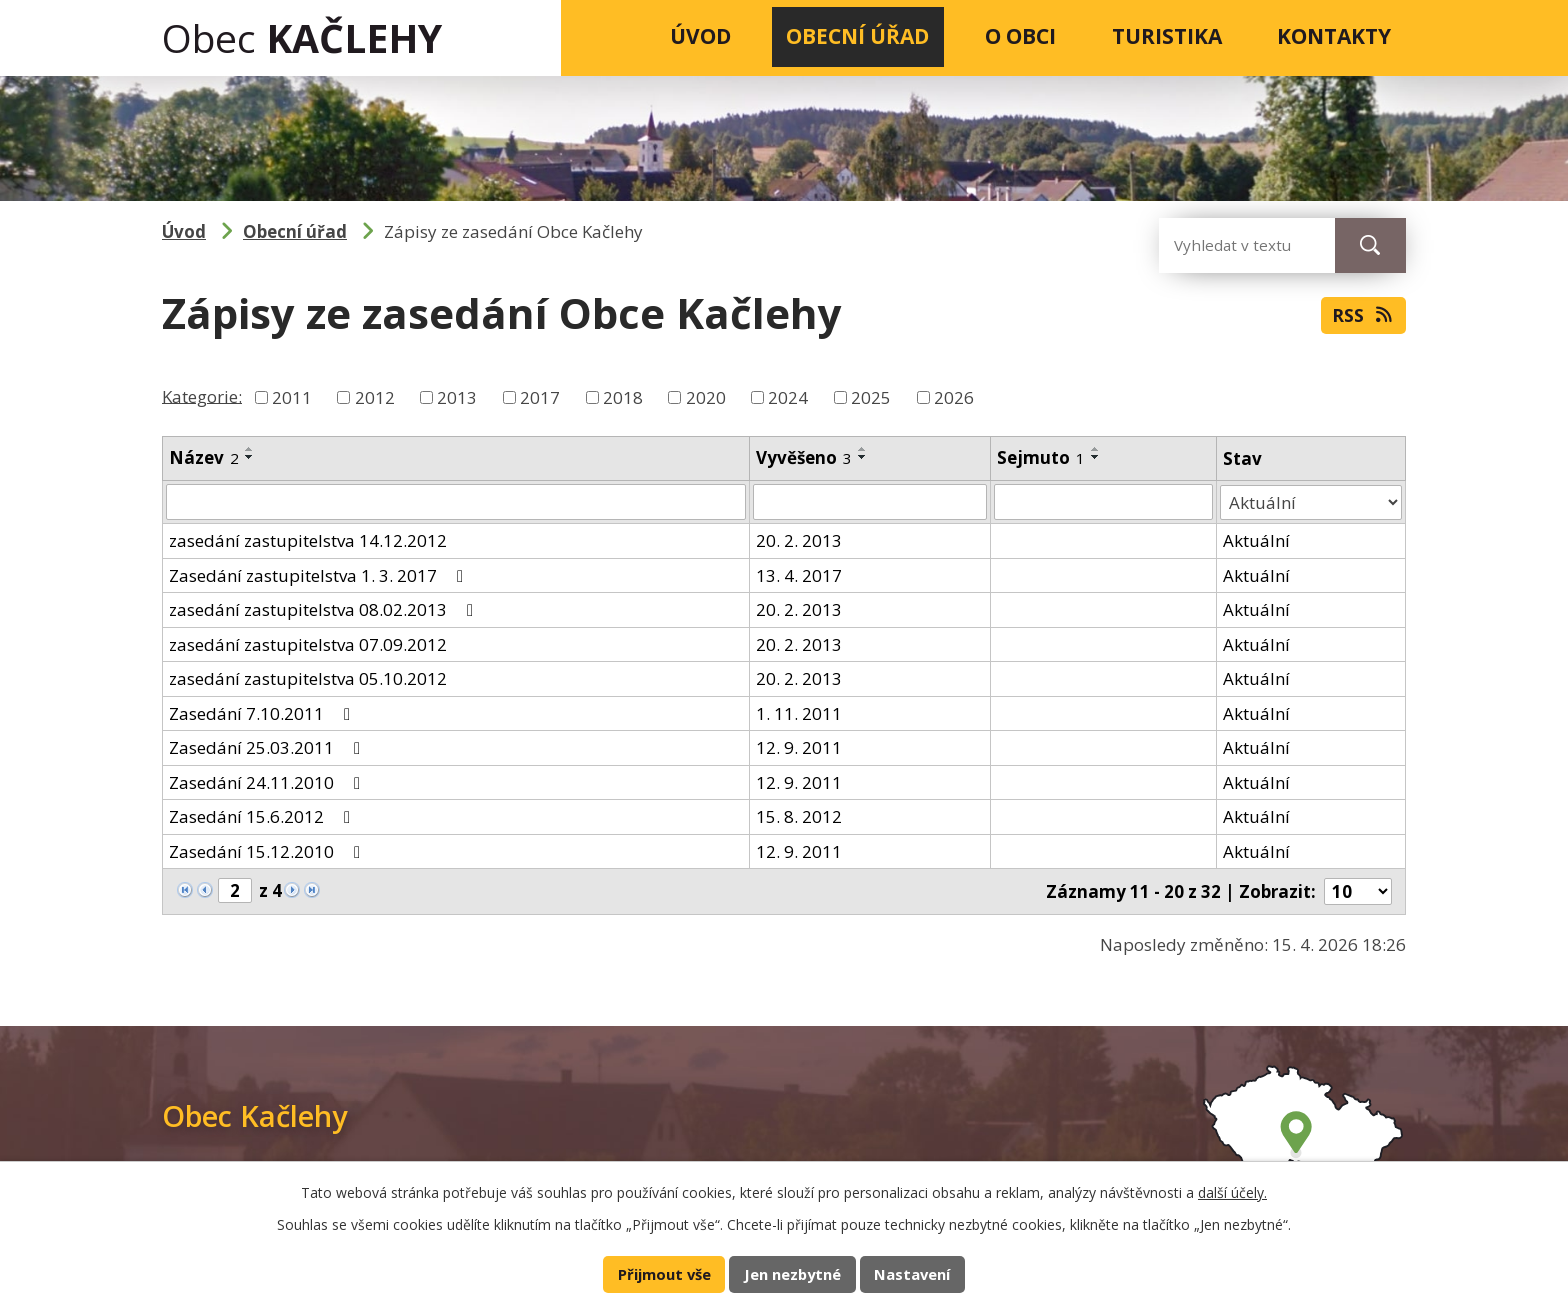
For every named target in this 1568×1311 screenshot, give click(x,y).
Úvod (700, 36)
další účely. (1232, 1192)
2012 (375, 397)
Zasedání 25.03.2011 (268, 747)
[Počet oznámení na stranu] (1358, 891)
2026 (954, 397)
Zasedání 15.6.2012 (263, 816)
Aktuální (1256, 540)
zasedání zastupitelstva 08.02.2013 (325, 609)
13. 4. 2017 (799, 575)
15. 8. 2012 (799, 816)
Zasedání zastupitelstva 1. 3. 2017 (320, 575)
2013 (457, 397)
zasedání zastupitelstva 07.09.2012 (308, 644)
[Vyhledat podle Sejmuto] (1103, 502)
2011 (292, 397)
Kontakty (1334, 36)
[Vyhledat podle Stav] (1311, 502)
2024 (788, 397)
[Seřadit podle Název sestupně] (250, 457)
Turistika (1167, 36)
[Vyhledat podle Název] (456, 502)
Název (204, 457)
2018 (623, 397)
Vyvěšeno (804, 457)
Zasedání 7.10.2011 (263, 713)
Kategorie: (202, 395)
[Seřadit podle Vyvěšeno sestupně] (863, 457)
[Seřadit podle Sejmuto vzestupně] (1096, 449)
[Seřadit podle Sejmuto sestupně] (1096, 457)
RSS (1363, 315)
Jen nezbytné (792, 1274)
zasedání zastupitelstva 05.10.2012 (308, 678)
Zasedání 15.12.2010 (268, 851)
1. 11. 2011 (799, 713)
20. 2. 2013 (799, 540)
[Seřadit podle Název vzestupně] (250, 449)
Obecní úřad (857, 36)
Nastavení (912, 1274)
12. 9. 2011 (799, 747)
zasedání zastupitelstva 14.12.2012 (308, 540)
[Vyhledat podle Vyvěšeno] (870, 502)
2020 (706, 397)
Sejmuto (1041, 457)
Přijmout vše (664, 1274)
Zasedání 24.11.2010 (268, 782)
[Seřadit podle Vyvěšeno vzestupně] (863, 449)
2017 (540, 397)
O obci (1020, 36)
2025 (871, 397)
